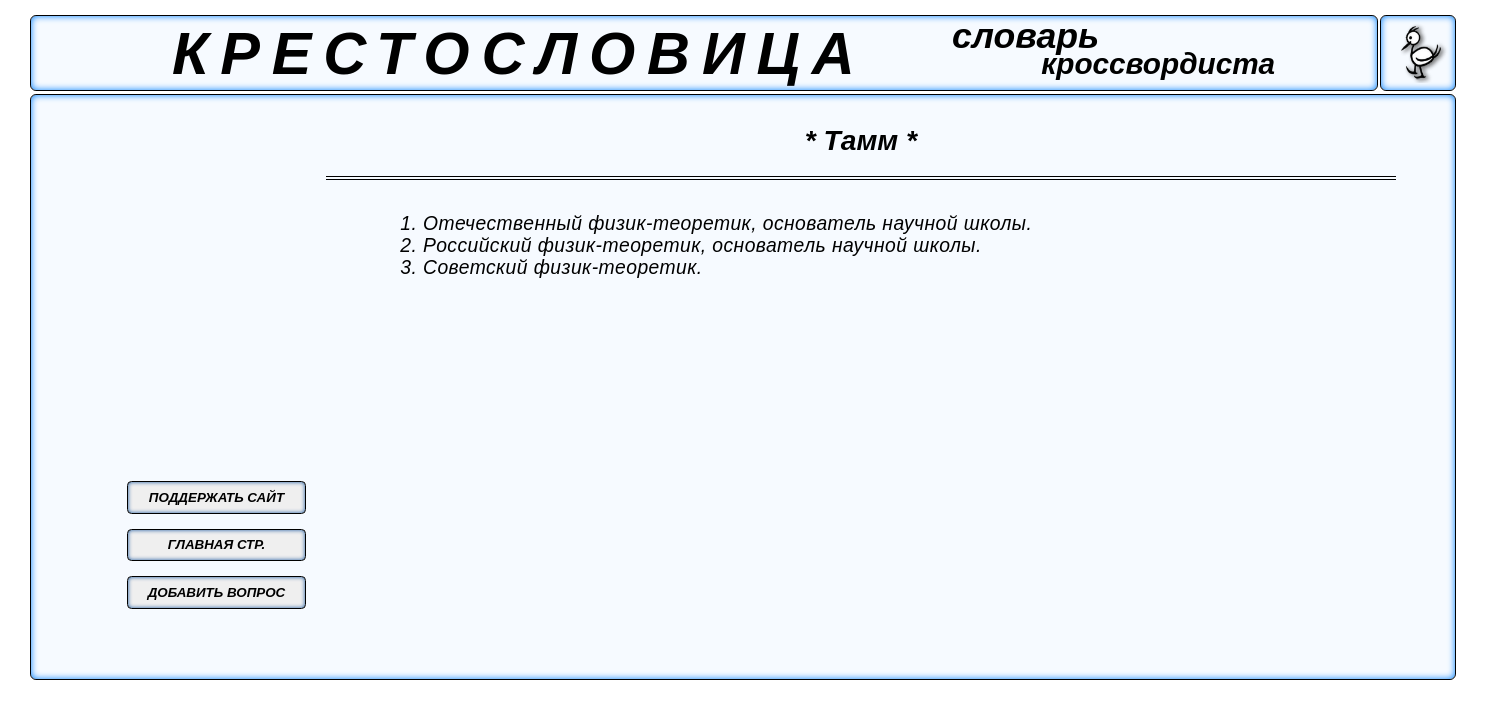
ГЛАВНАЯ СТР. (217, 544)
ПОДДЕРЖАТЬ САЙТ (216, 497)
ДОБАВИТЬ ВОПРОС (217, 592)
